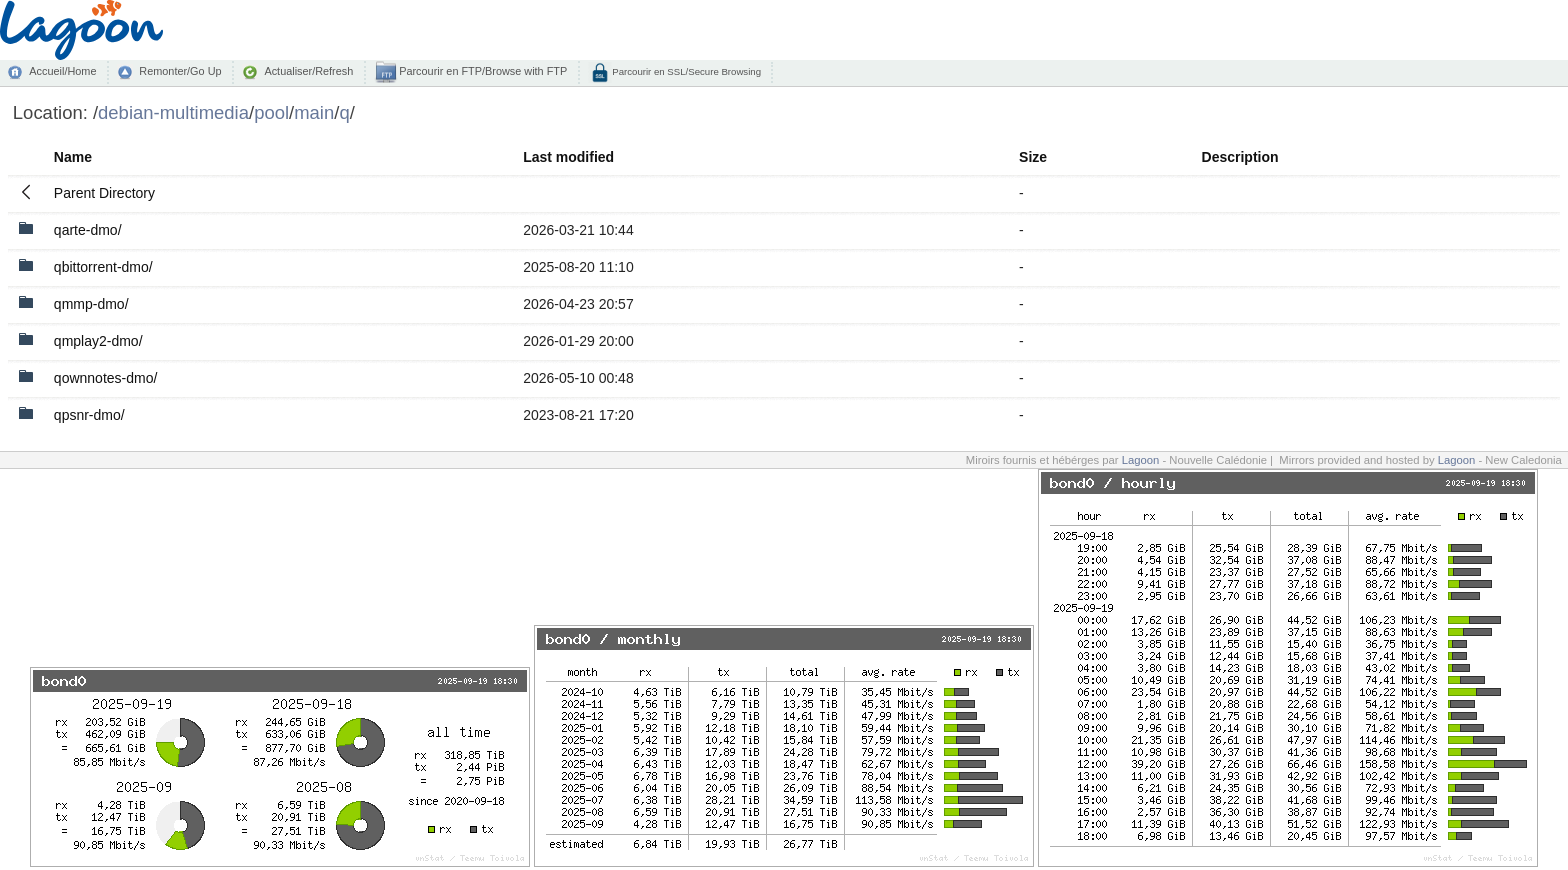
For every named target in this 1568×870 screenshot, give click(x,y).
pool (271, 112)
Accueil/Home (62, 71)
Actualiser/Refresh (308, 71)
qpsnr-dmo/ (89, 415)
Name (73, 157)
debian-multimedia (173, 112)
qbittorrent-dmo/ (103, 267)
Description (1240, 157)
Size (1033, 157)
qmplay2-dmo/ (98, 341)
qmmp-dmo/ (91, 304)
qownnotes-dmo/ (106, 378)
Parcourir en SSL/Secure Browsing (685, 71)
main (314, 112)
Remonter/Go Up (180, 71)
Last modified (568, 157)
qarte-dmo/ (88, 230)
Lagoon (1141, 460)
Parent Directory (104, 193)
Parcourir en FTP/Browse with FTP (481, 71)
